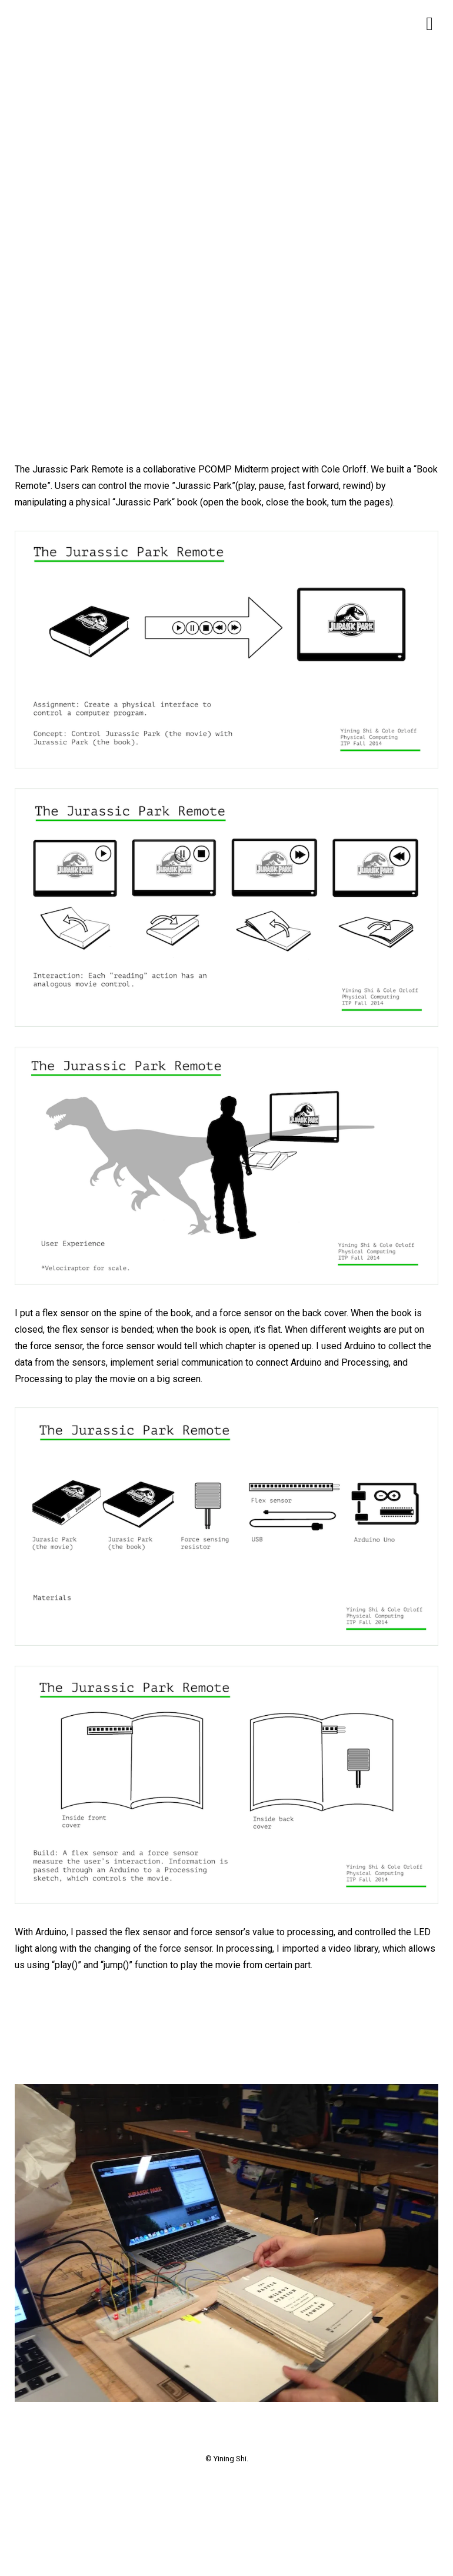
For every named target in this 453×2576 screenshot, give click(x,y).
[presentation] (68, 2028)
